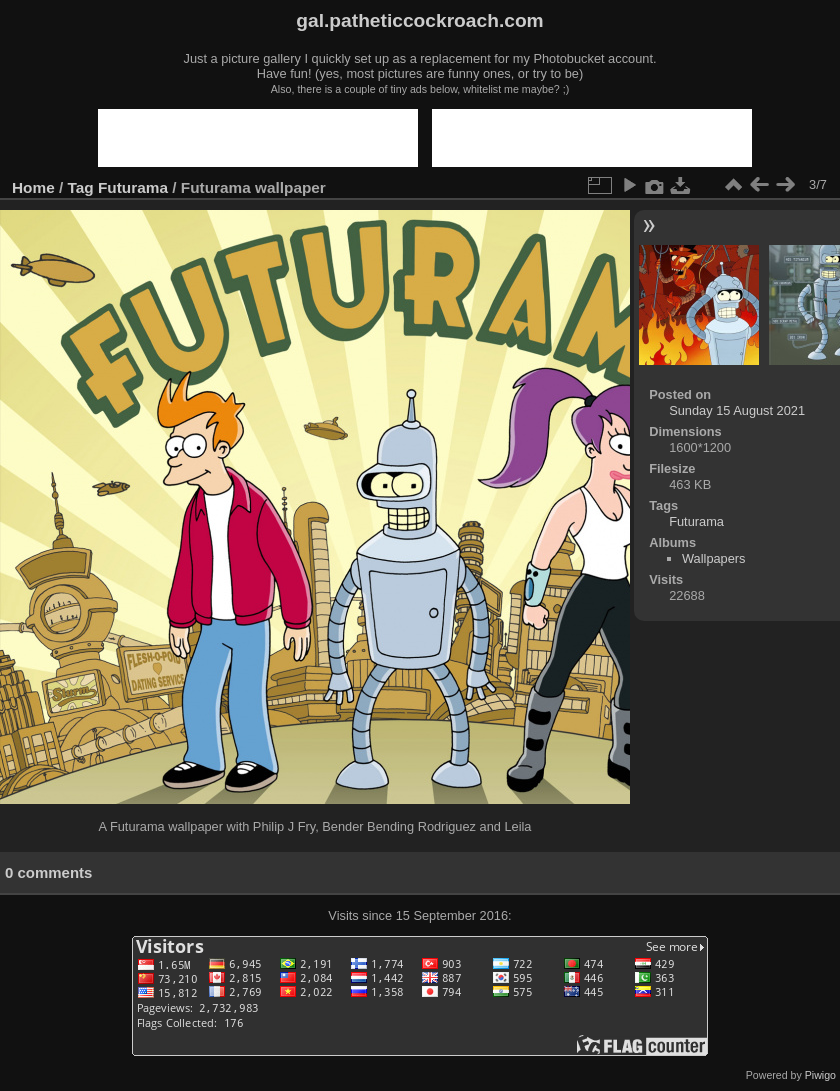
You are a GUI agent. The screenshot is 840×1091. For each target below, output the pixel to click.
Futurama (133, 187)
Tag (81, 187)
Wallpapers (714, 558)
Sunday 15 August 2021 (737, 410)
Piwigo (820, 1075)
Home (33, 187)
